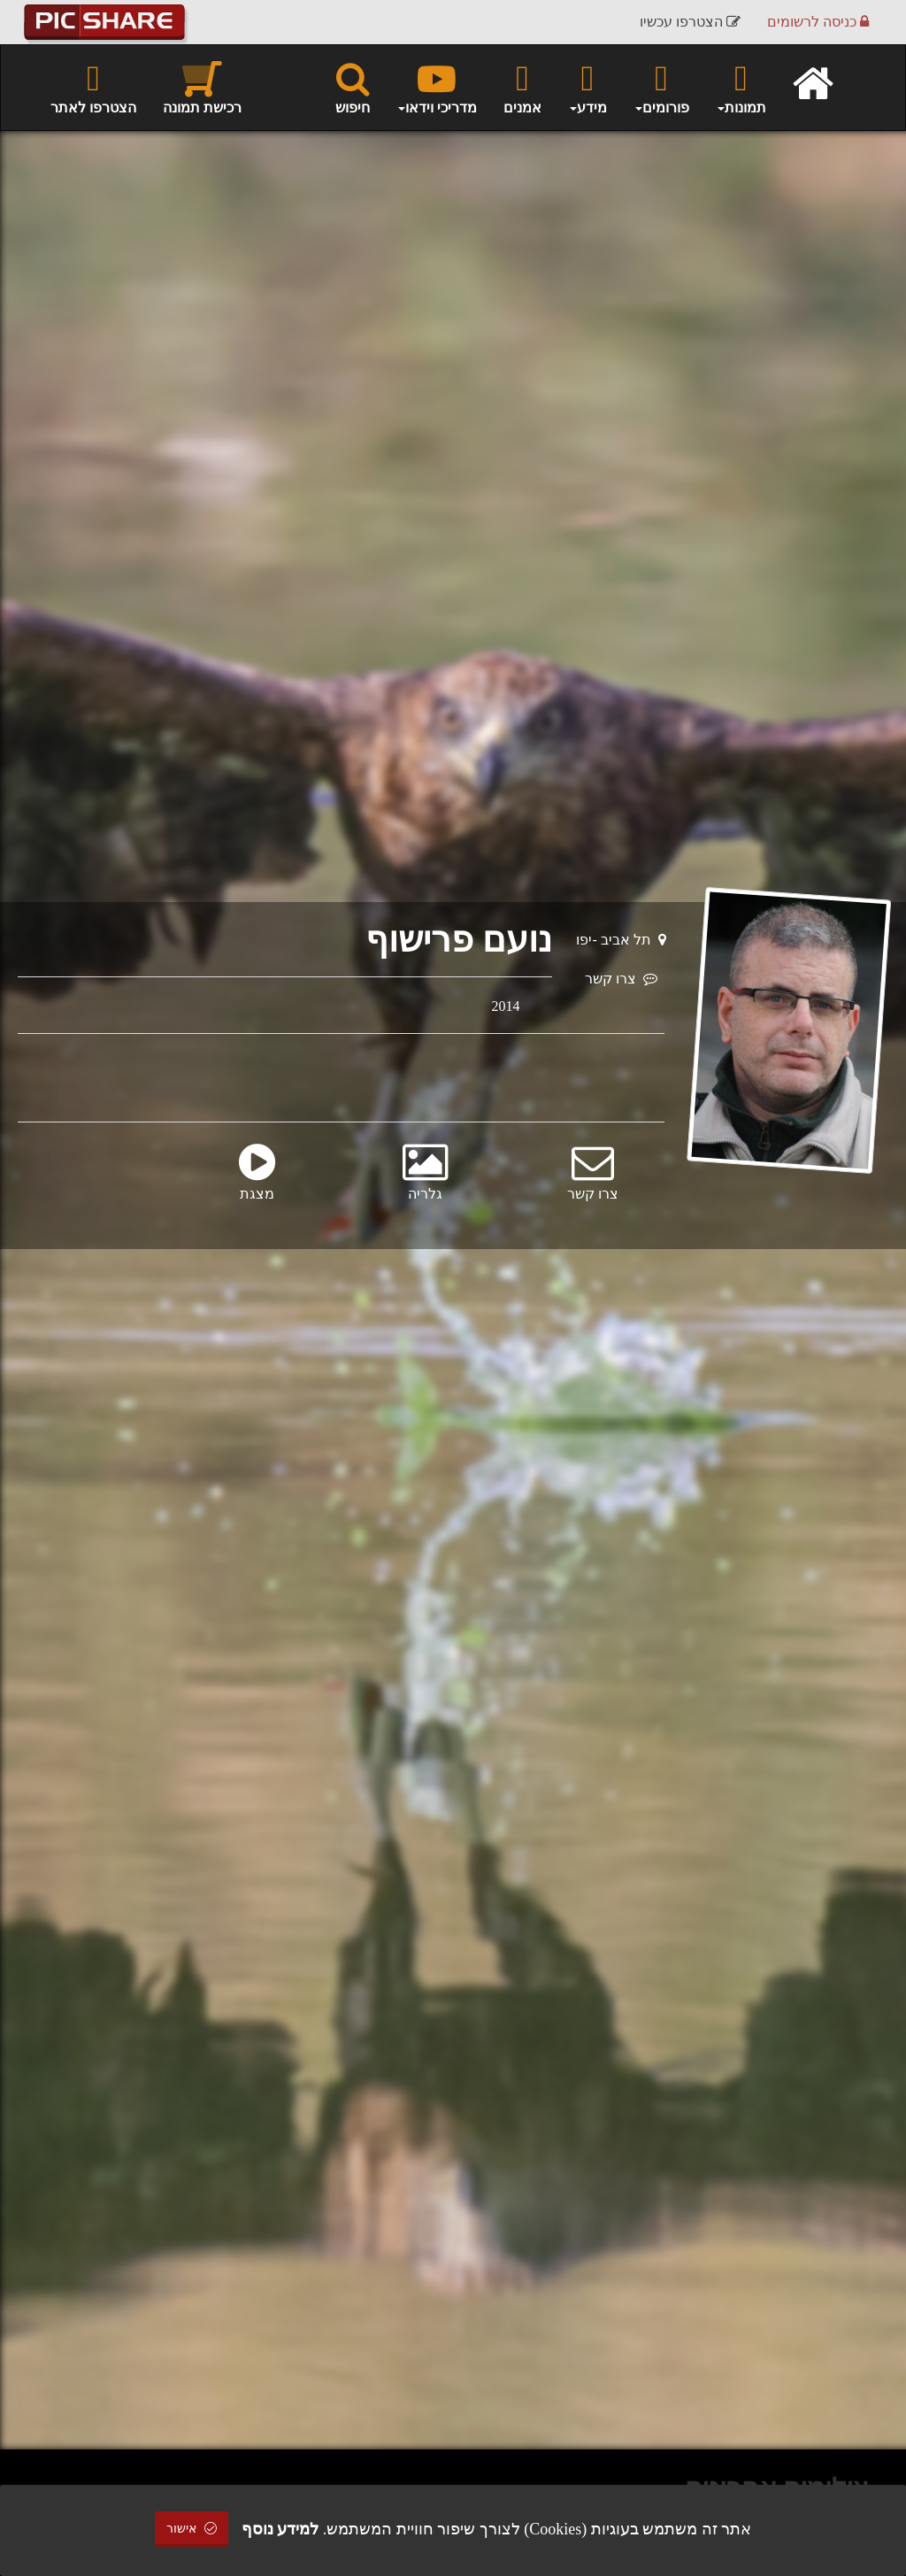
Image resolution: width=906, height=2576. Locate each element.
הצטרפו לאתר (93, 86)
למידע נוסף (280, 2529)
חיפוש (352, 86)
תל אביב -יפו (620, 939)
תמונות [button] (741, 86)
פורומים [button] (661, 86)
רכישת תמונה (202, 86)
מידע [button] (587, 86)
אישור (192, 2528)
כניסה (818, 21)
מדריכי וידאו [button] (436, 86)
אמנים (522, 86)
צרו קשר (621, 978)
